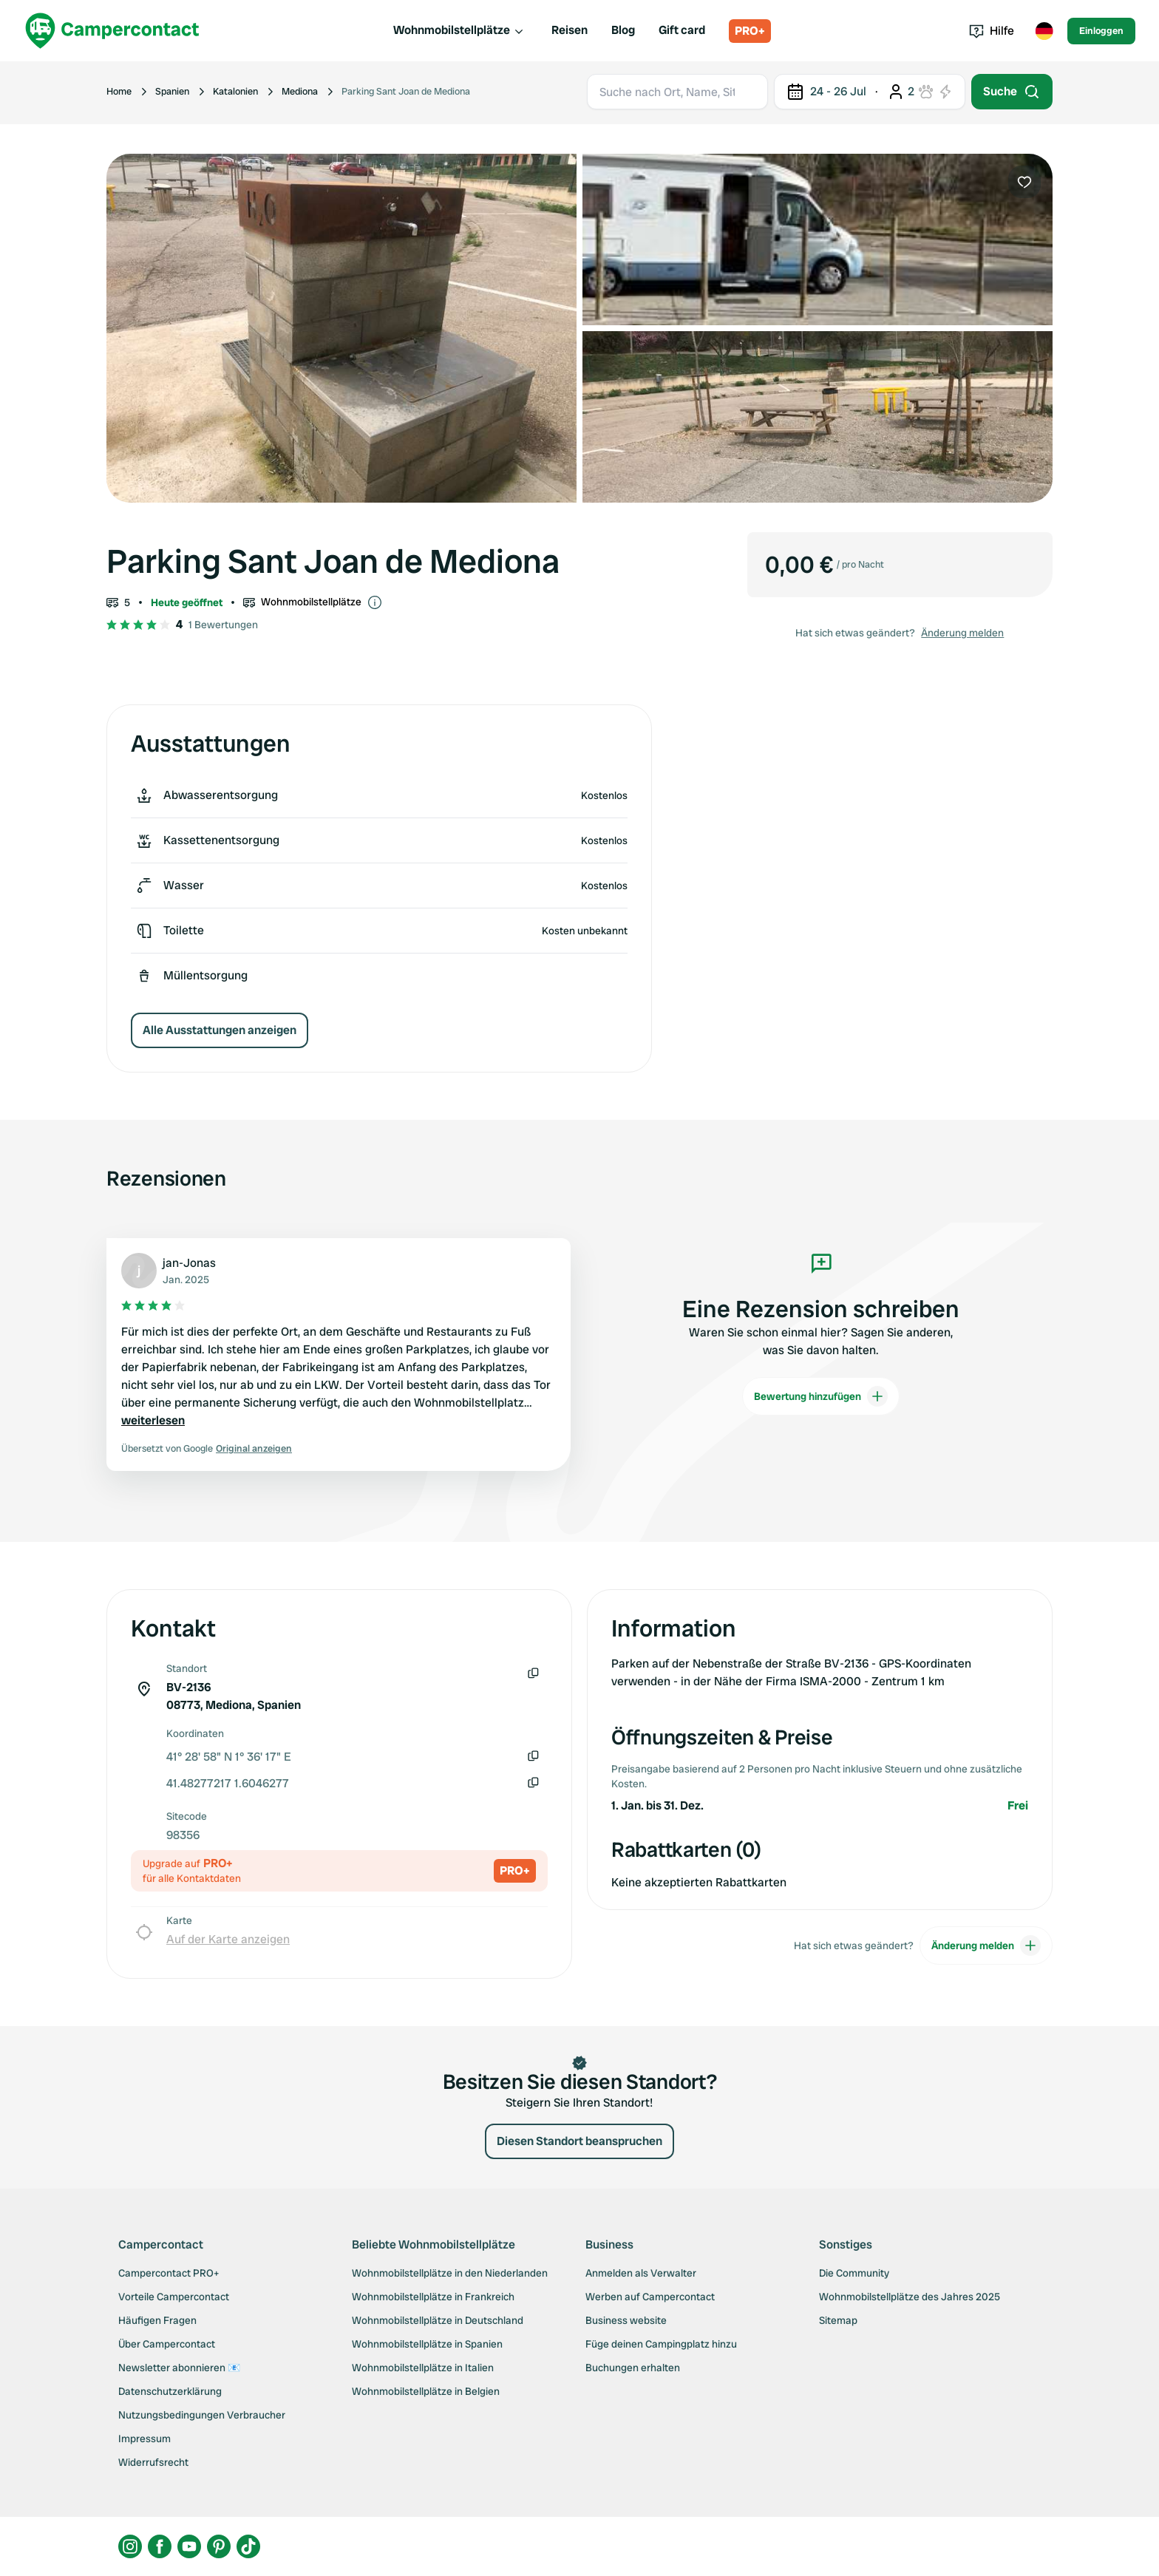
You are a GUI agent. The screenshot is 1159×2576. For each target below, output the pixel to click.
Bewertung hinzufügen (821, 1396)
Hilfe (991, 30)
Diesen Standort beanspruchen (579, 2141)
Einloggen (1101, 30)
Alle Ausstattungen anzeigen (219, 1030)
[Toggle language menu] (1043, 31)
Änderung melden (962, 632)
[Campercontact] (112, 30)
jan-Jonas (189, 1263)
